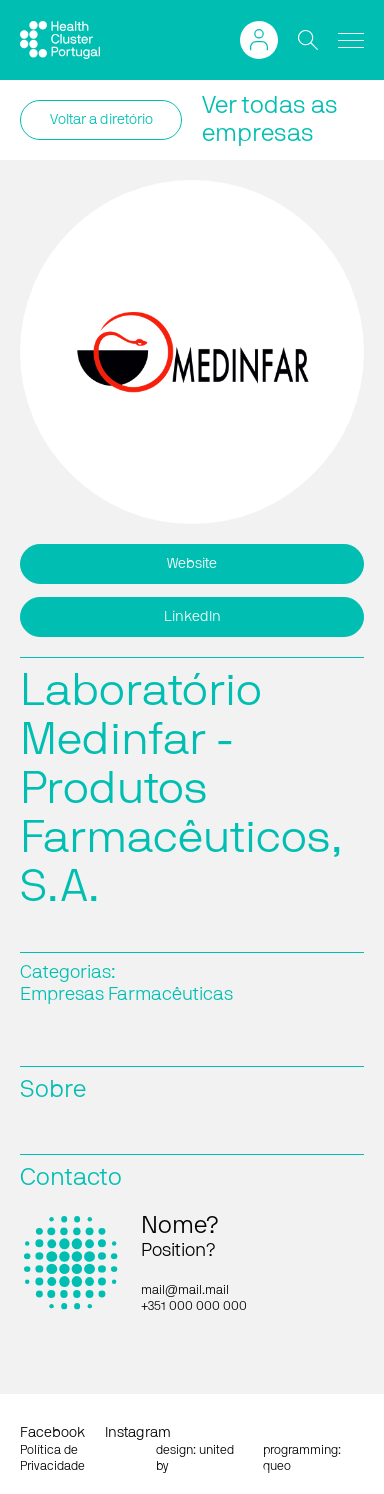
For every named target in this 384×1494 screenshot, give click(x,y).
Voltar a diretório (101, 120)
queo (277, 1466)
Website (192, 564)
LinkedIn (192, 617)
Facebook (52, 1433)
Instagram (138, 1433)
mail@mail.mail (185, 1290)
